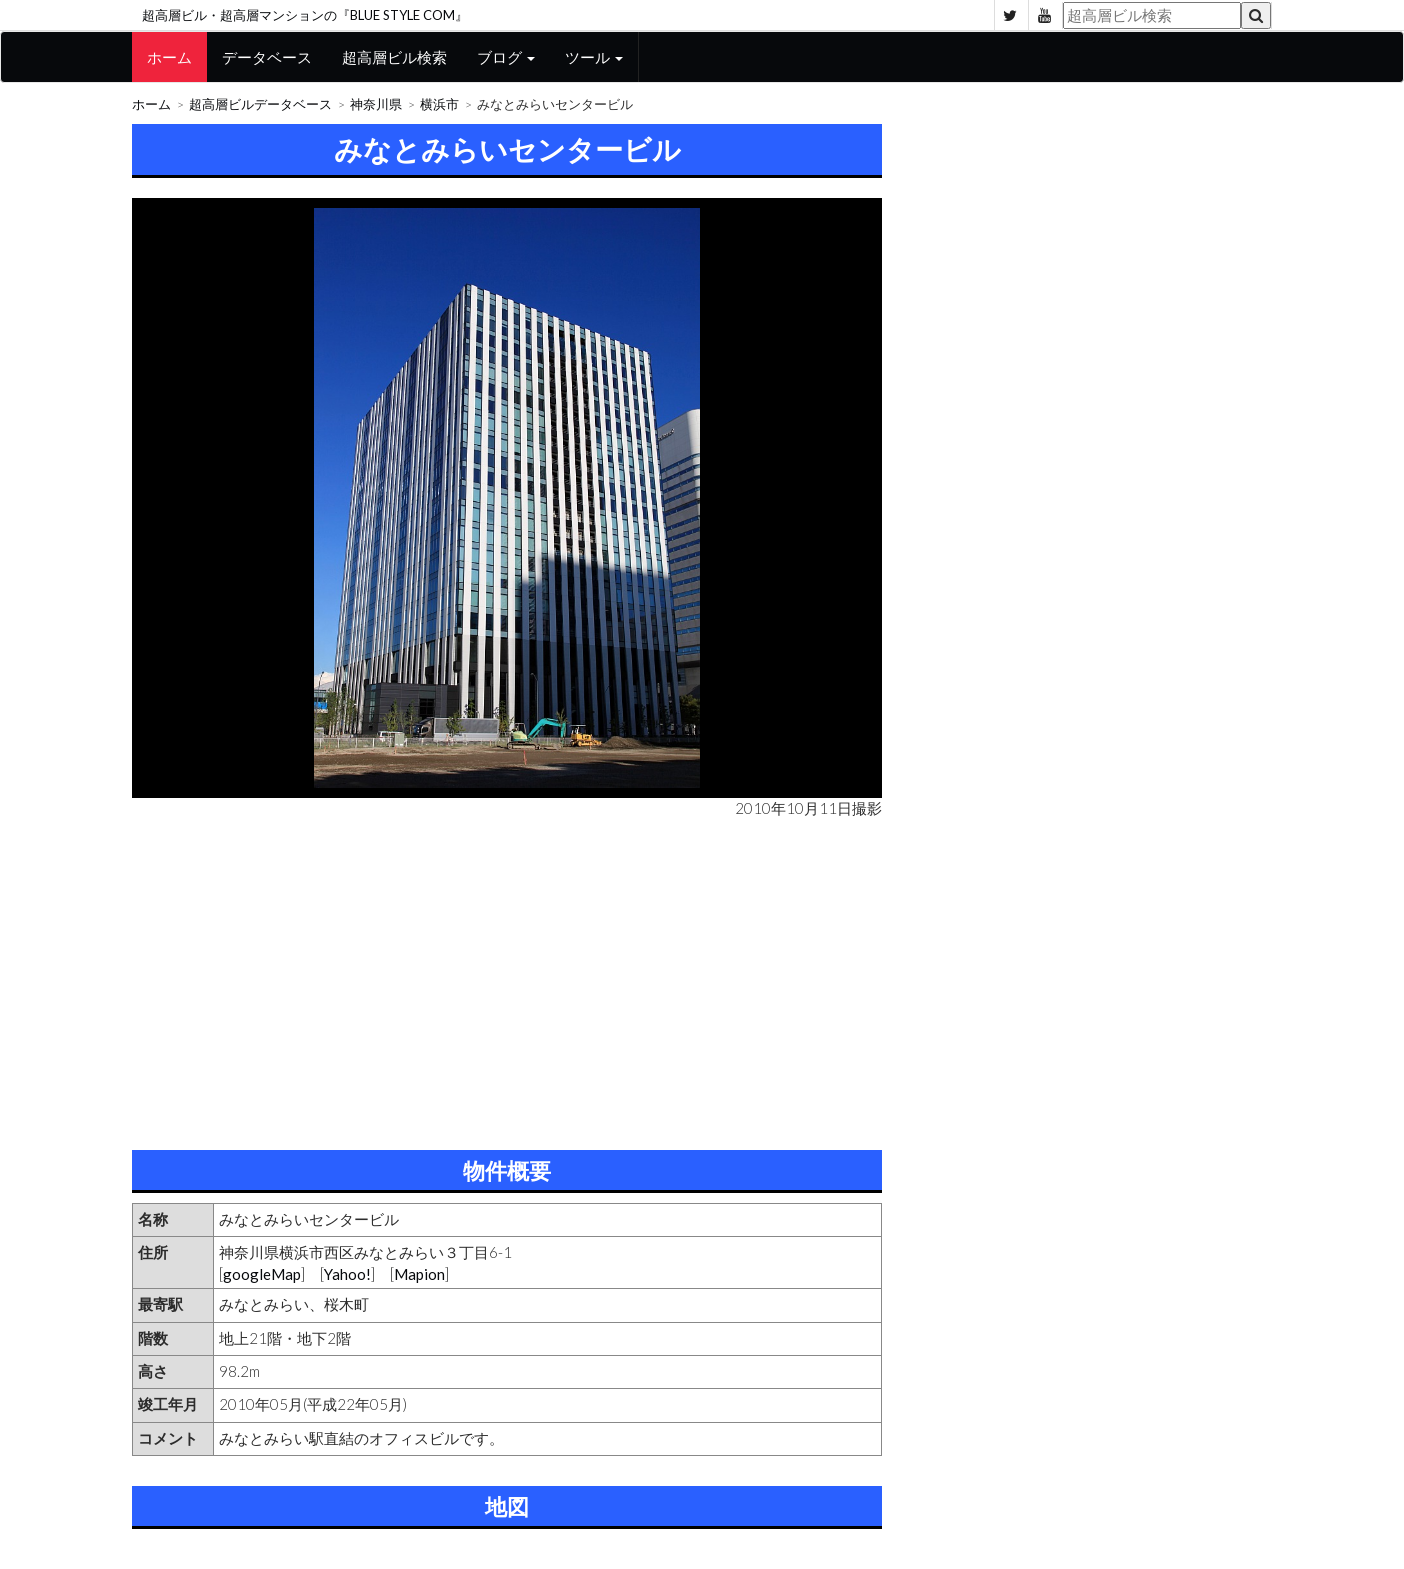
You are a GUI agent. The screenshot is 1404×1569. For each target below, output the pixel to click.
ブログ (506, 57)
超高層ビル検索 (394, 57)
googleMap (262, 1274)
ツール (594, 57)
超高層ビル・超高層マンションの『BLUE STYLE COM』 (305, 15)
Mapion (419, 1274)
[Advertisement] (507, 980)
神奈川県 (376, 104)
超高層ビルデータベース (260, 104)
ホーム (169, 57)
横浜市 (439, 104)
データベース (267, 57)
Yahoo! (347, 1274)
